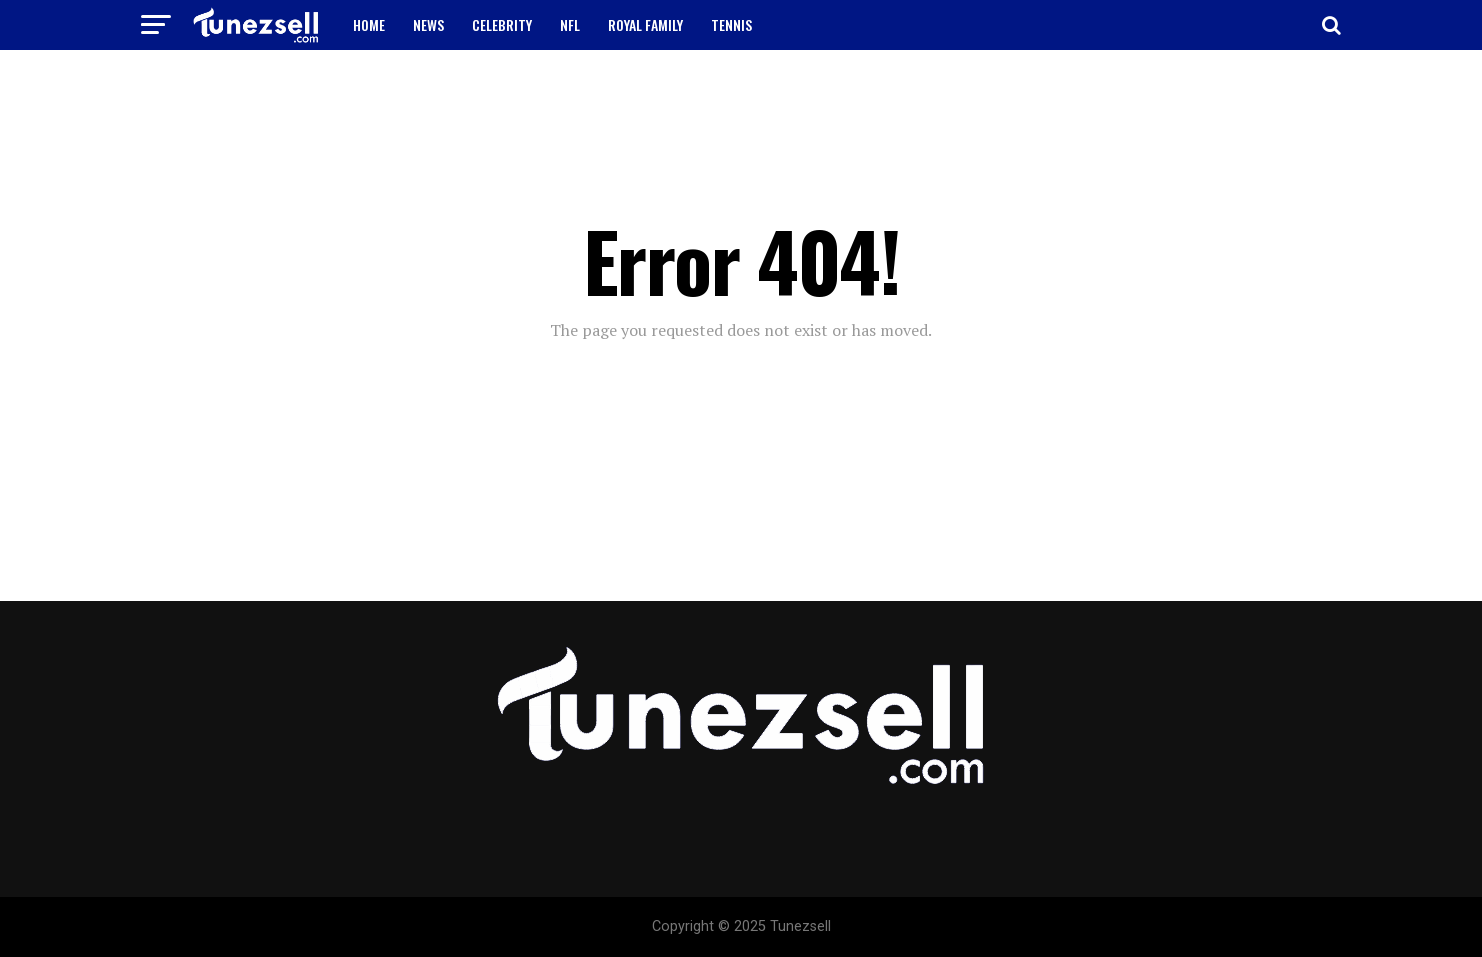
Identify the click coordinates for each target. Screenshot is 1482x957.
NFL (570, 24)
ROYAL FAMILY (645, 24)
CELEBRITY (502, 24)
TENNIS (731, 24)
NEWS (428, 24)
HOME (369, 24)
